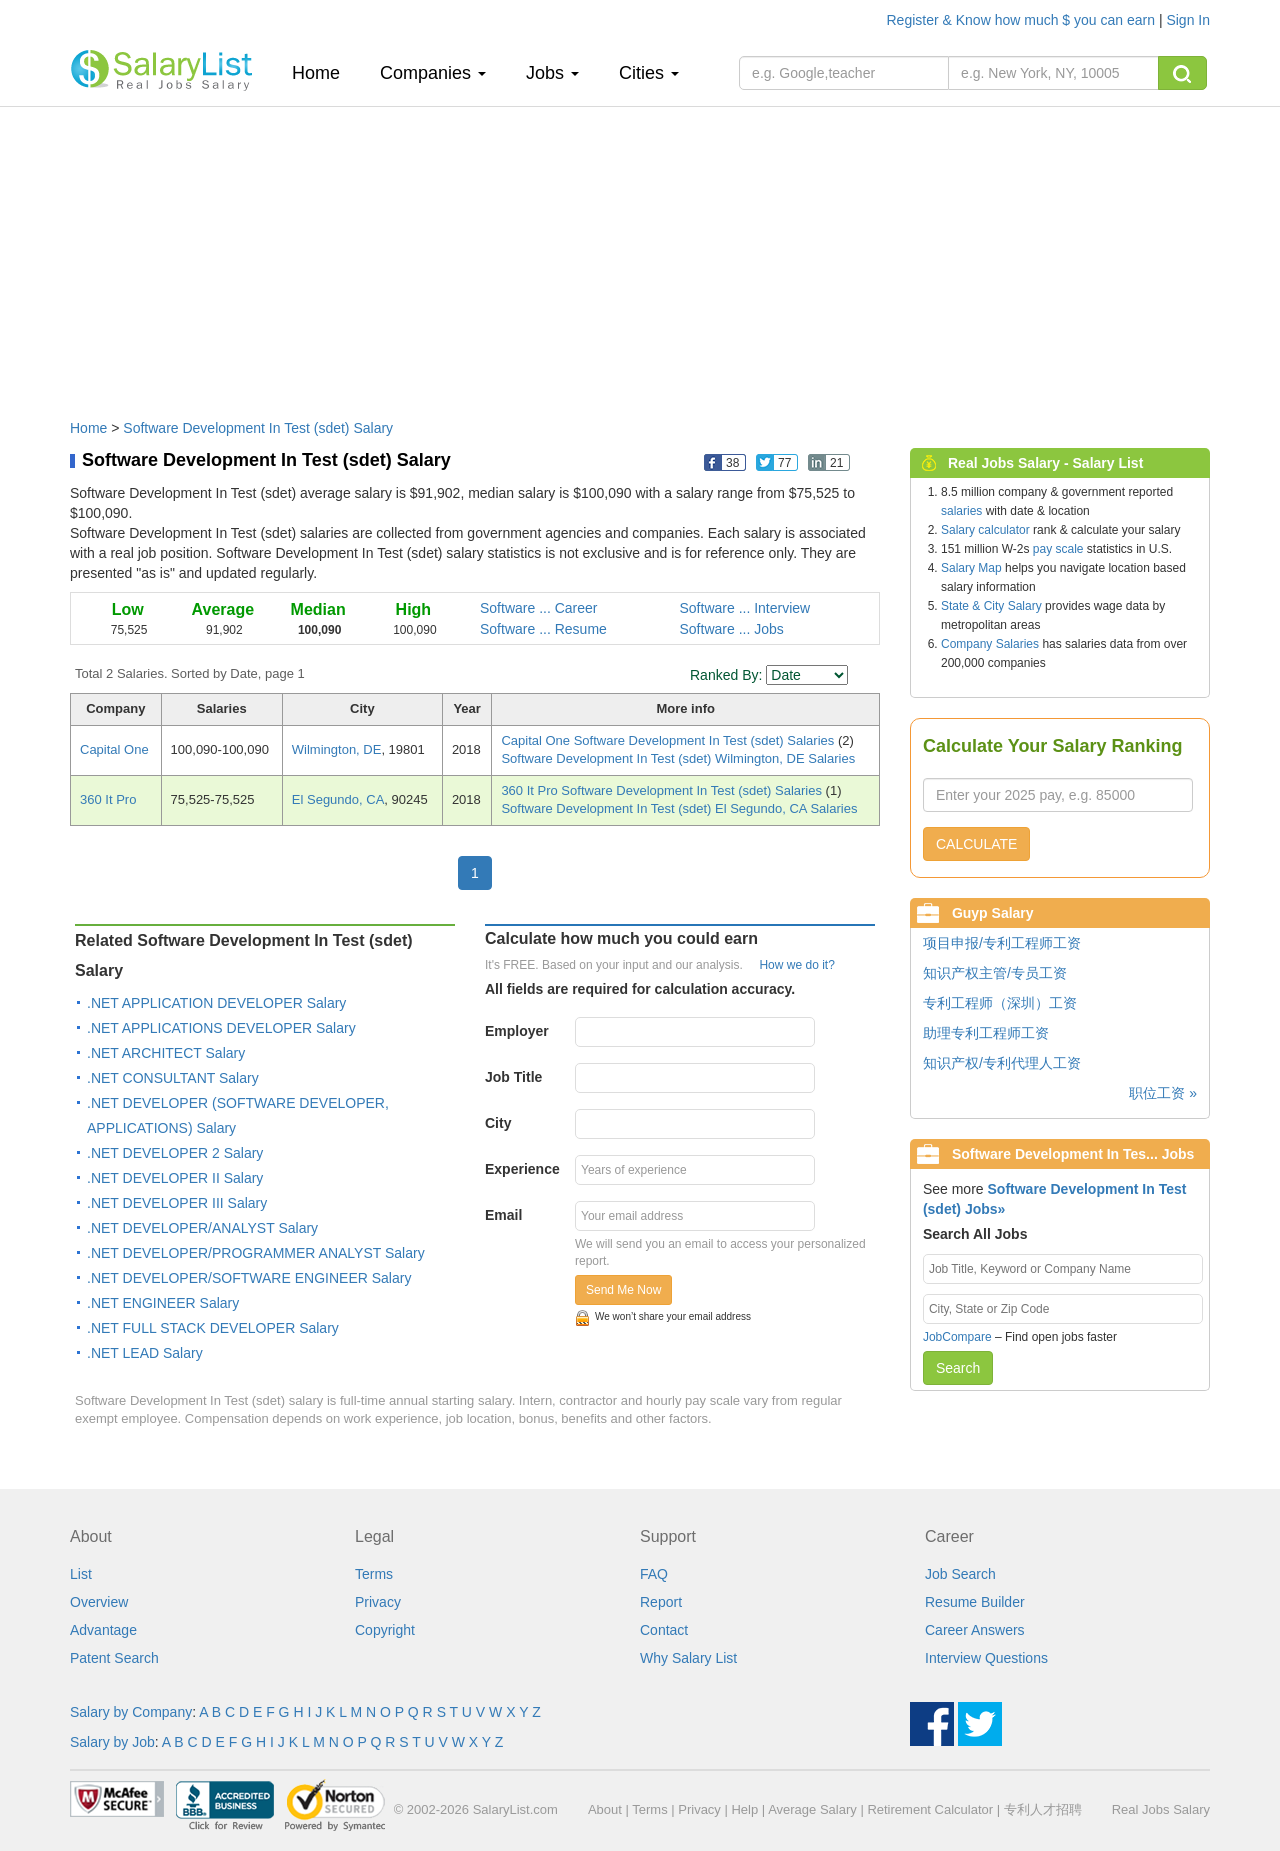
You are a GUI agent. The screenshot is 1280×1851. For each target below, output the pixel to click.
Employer (517, 1031)
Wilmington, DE (337, 749)
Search (958, 1368)
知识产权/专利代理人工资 (1002, 1063)
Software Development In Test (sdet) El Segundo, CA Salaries (679, 808)
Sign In (1188, 20)
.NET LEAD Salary (145, 1353)
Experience (522, 1169)
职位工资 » (1163, 1093)
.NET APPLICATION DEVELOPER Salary (216, 1003)
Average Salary (812, 1809)
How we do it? (796, 965)
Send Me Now (623, 1290)
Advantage (103, 1630)
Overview (99, 1602)
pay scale (1058, 549)
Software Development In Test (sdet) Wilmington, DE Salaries (678, 758)
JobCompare (957, 1337)
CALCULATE (976, 844)
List (81, 1574)
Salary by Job (112, 1742)
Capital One (114, 749)
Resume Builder (975, 1602)
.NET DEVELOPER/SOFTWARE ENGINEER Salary (249, 1278)
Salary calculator (985, 530)
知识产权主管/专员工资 (995, 973)
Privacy (378, 1602)
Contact (664, 1630)
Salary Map (971, 568)
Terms (374, 1574)
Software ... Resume (543, 629)
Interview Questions (986, 1658)
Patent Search (114, 1658)
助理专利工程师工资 (986, 1033)
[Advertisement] (640, 253)
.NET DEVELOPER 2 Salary (175, 1153)
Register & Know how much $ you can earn (1023, 20)
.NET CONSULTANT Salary (173, 1078)
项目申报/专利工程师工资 (1002, 943)
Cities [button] (649, 73)
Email (503, 1215)
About (605, 1809)
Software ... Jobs (732, 629)
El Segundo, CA (338, 799)
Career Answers (975, 1630)
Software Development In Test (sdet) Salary (258, 428)
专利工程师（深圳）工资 (1000, 1003)
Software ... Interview (745, 608)
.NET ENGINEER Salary (163, 1303)
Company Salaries (990, 644)
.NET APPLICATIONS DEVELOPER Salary (221, 1028)
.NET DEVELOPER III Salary (177, 1203)
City (498, 1123)
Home (323, 72)
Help (744, 1809)
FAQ (654, 1574)
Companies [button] (433, 73)
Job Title (513, 1077)
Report (661, 1602)
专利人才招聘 (1043, 1809)
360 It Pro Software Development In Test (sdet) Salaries (663, 790)
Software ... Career (539, 608)
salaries (961, 511)
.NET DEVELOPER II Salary (175, 1178)
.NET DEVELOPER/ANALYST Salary (202, 1228)
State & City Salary (991, 606)
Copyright (385, 1630)
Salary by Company (131, 1712)
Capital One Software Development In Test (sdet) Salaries (669, 740)
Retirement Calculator (930, 1809)
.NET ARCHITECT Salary (166, 1053)
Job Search (960, 1574)
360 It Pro (108, 799)
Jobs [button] (552, 73)
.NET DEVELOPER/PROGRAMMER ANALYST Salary (256, 1253)
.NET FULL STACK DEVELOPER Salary (213, 1328)
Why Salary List (688, 1658)
